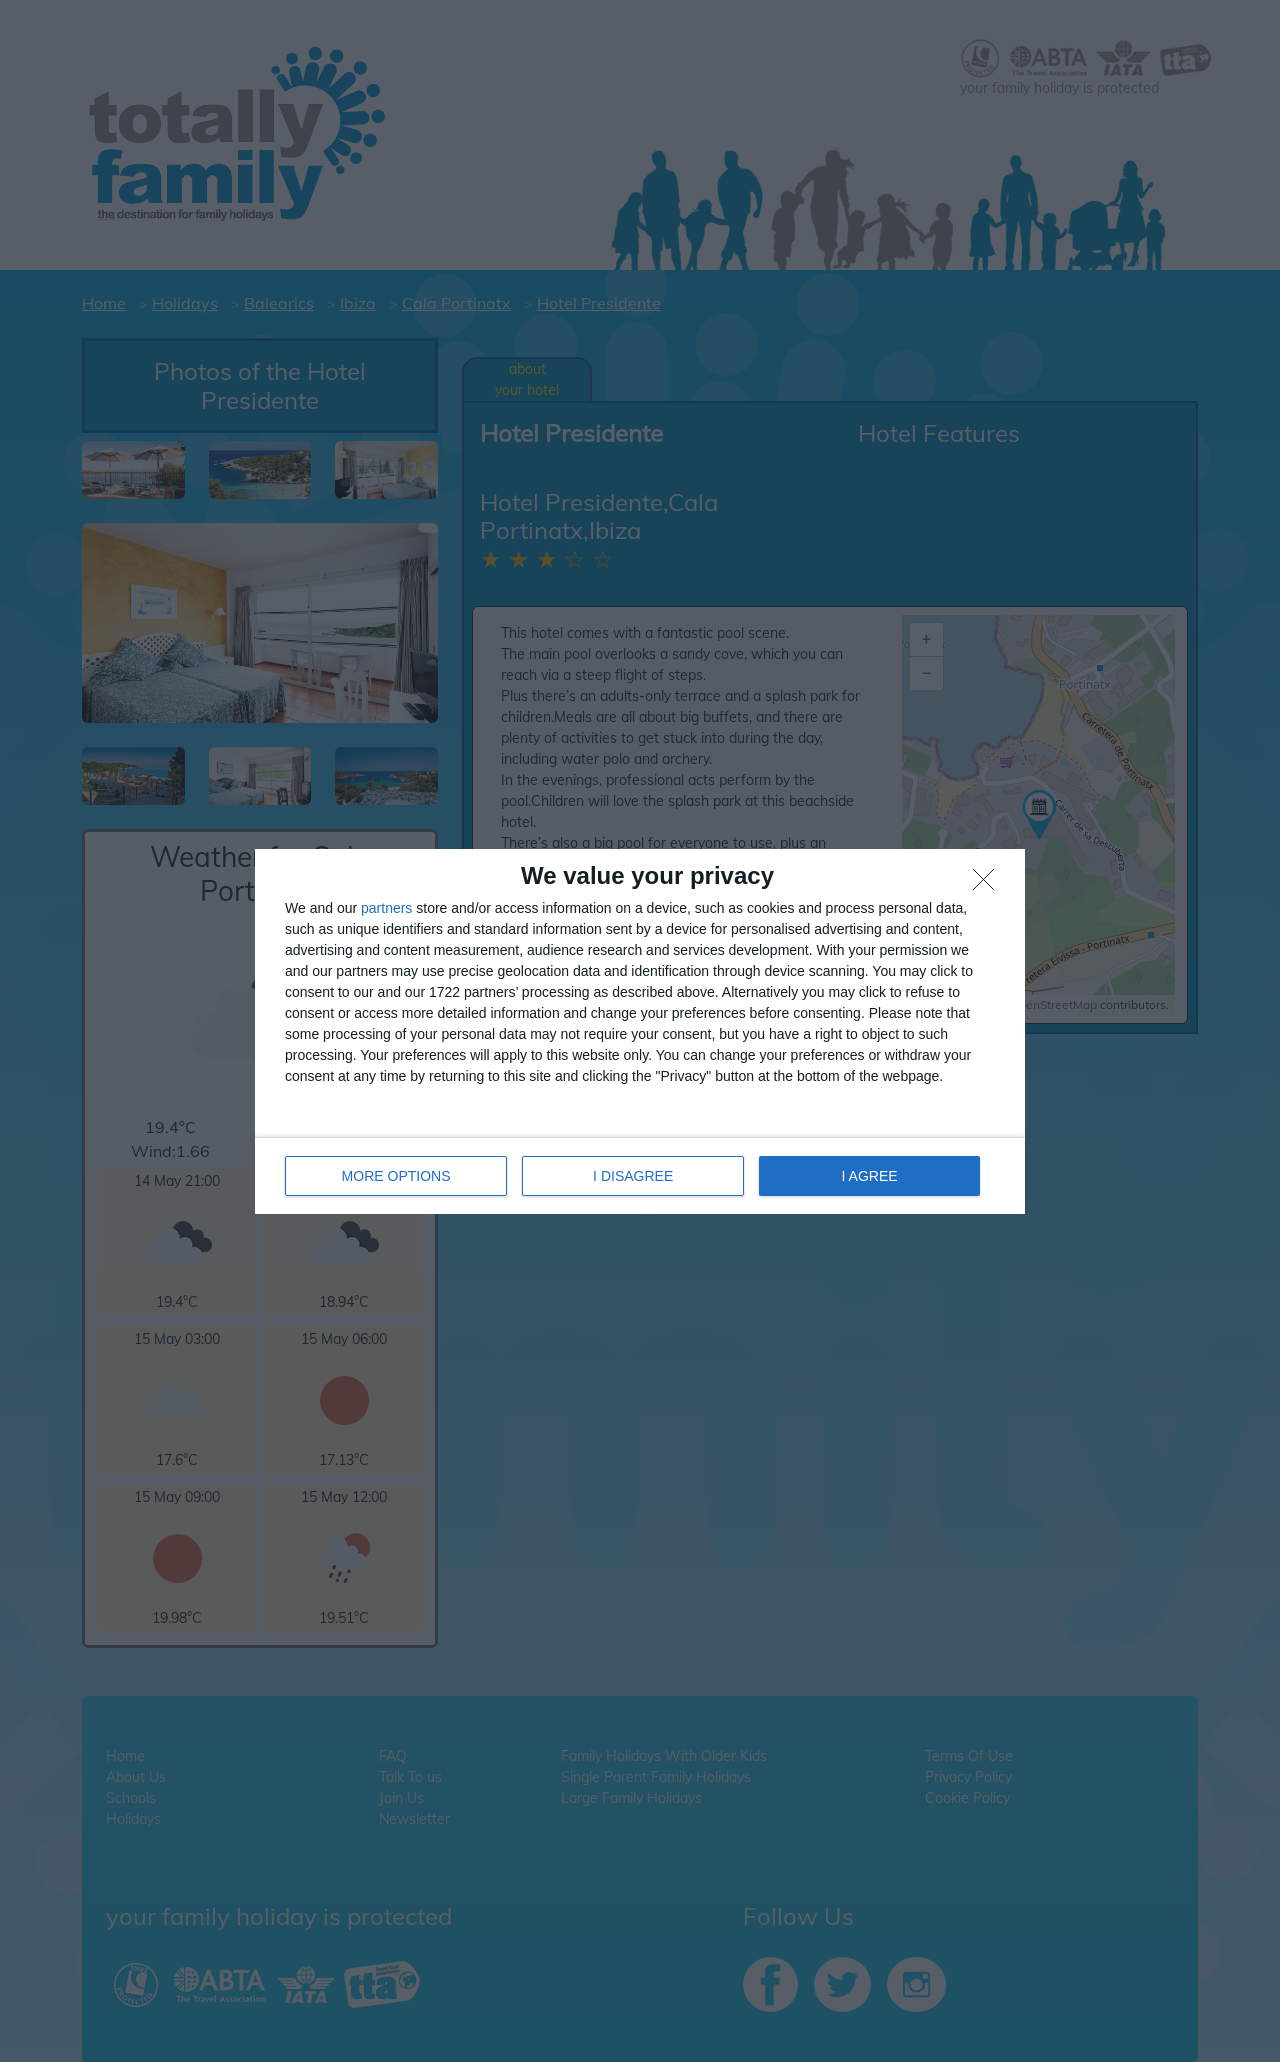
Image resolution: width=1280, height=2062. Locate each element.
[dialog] (640, 1031)
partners (386, 908)
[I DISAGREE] (989, 885)
